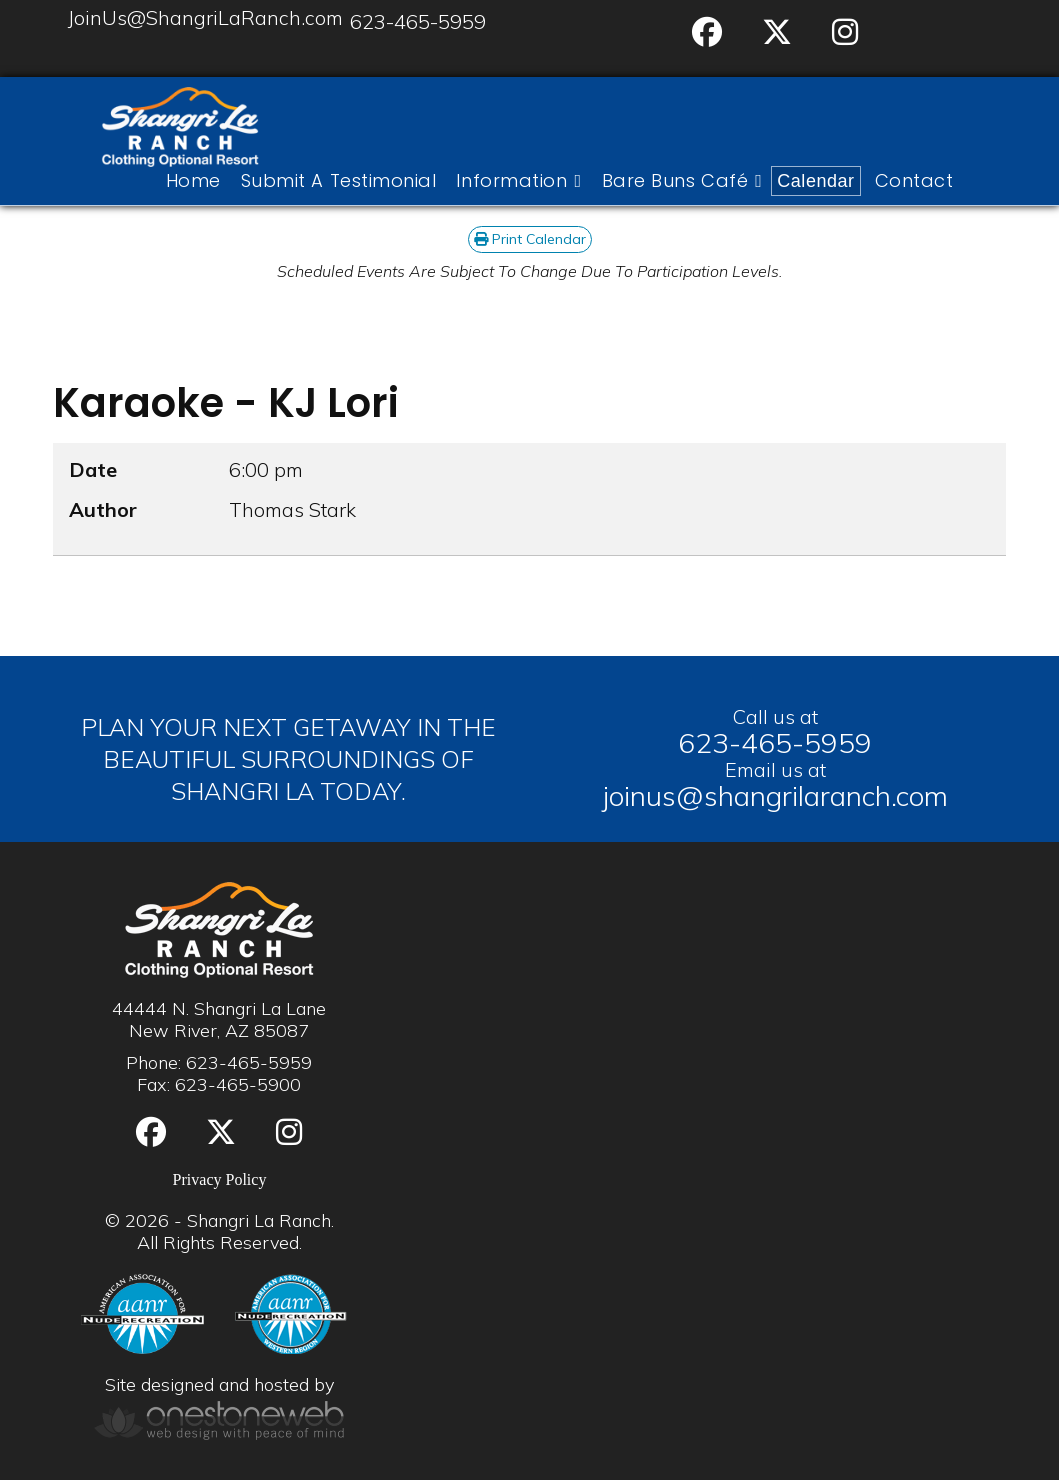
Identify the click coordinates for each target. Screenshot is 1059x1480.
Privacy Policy (220, 1179)
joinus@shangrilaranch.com (775, 795)
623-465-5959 (418, 21)
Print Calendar (530, 239)
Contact (914, 181)
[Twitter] (777, 32)
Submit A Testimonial (339, 181)
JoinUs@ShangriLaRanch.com (205, 17)
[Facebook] (707, 32)
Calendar (815, 181)
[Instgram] (845, 32)
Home (193, 181)
